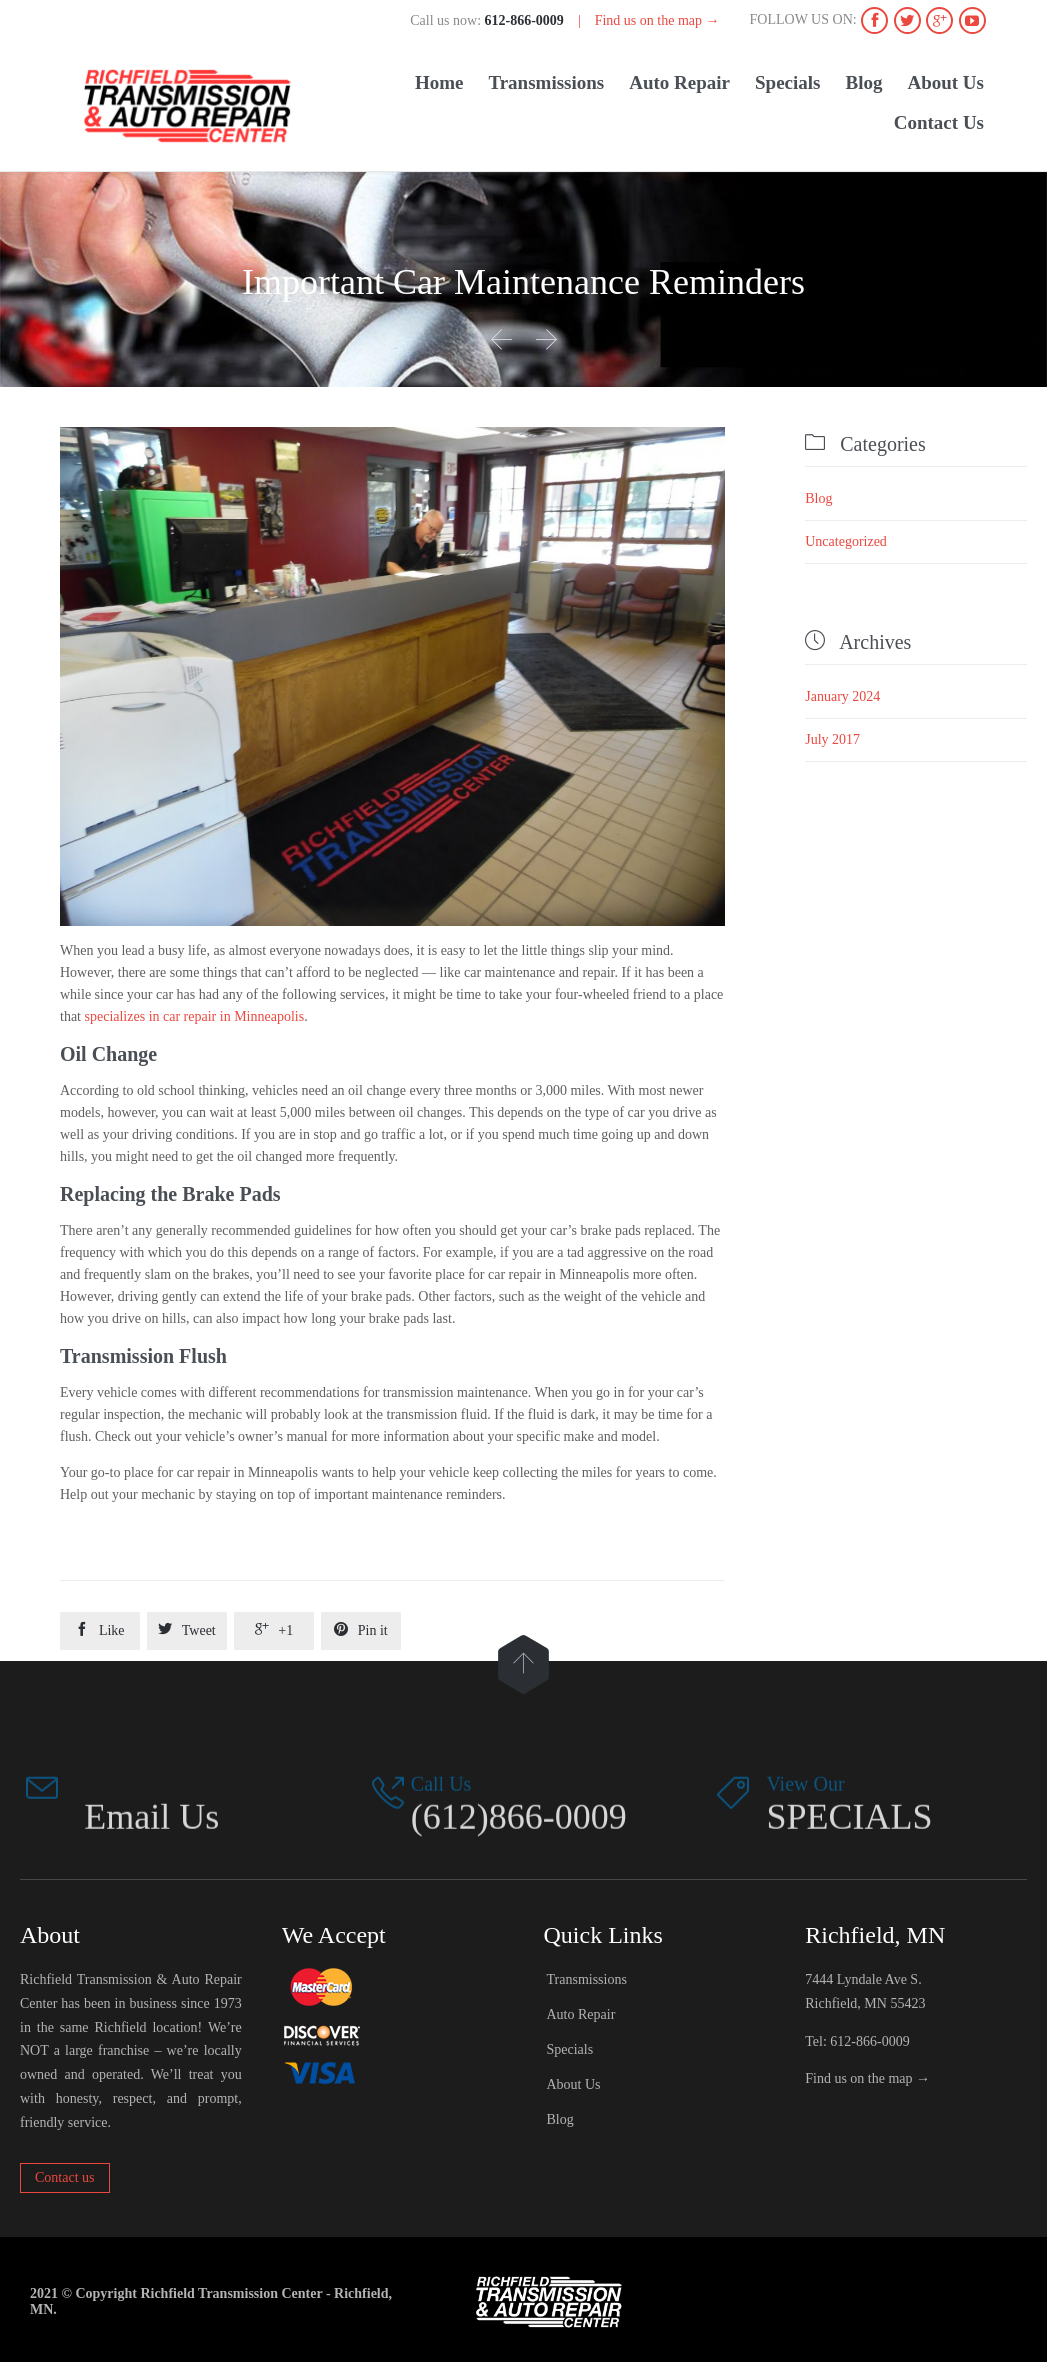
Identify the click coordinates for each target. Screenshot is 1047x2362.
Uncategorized (846, 541)
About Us (574, 2084)
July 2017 (832, 739)
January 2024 (842, 696)
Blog (818, 498)
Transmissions (587, 1979)
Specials (570, 2049)
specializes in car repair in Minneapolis (195, 1016)
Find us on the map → (657, 20)
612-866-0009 (869, 2041)
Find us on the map (858, 2078)
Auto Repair (581, 2014)
